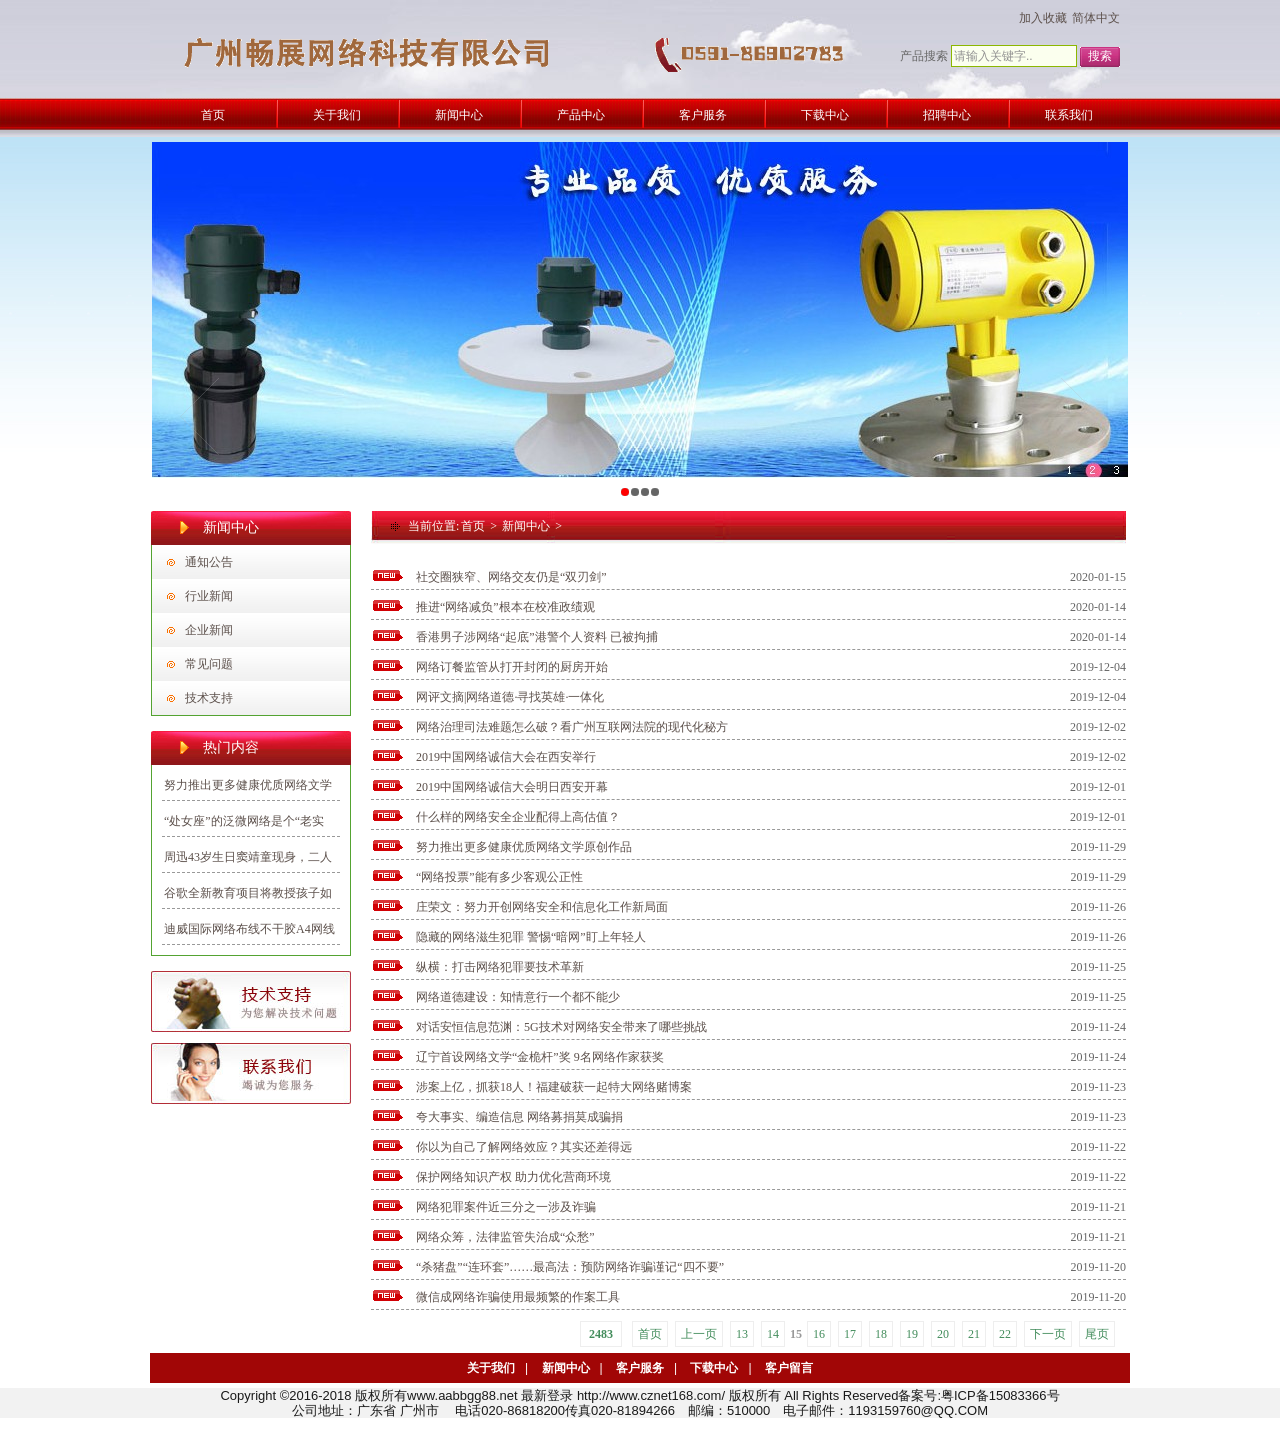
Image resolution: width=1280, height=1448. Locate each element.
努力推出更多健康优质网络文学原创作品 (524, 847)
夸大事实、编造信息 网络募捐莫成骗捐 (519, 1117)
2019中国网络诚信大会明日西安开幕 (512, 787)
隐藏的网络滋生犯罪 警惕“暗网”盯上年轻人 (531, 937)
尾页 (1097, 1334)
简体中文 (1096, 18)
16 (819, 1334)
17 (850, 1334)
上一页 (699, 1334)
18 (881, 1334)
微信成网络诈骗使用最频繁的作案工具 (518, 1297)
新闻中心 (526, 526)
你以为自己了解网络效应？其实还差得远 (524, 1147)
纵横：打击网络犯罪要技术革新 (500, 967)
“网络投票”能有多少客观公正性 (499, 877)
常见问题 (209, 664)
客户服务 (640, 1368)
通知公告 (209, 562)
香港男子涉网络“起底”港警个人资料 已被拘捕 (537, 637)
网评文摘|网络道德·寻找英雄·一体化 (510, 697)
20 (943, 1334)
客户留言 (789, 1368)
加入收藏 (1043, 18)
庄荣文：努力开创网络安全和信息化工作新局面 (542, 907)
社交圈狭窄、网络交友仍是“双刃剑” (511, 577)
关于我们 (491, 1368)
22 (1005, 1334)
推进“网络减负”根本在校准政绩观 (505, 607)
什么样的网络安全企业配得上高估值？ (518, 817)
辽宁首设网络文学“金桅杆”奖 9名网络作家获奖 (540, 1057)
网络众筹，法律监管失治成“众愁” (505, 1237)
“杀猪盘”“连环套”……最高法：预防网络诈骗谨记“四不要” (570, 1267)
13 (742, 1334)
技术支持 (209, 698)
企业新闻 (209, 630)
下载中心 (714, 1368)
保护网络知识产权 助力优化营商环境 (513, 1177)
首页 (473, 526)
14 (773, 1334)
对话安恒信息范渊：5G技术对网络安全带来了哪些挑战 (561, 1027)
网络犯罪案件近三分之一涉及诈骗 (506, 1207)
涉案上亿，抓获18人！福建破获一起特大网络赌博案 (554, 1087)
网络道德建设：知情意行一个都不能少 (518, 997)
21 (974, 1334)
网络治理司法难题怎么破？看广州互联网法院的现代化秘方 (572, 727)
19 (912, 1334)
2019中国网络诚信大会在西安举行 (506, 757)
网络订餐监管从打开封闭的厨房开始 (512, 667)
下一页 (1048, 1334)
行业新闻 (209, 596)
